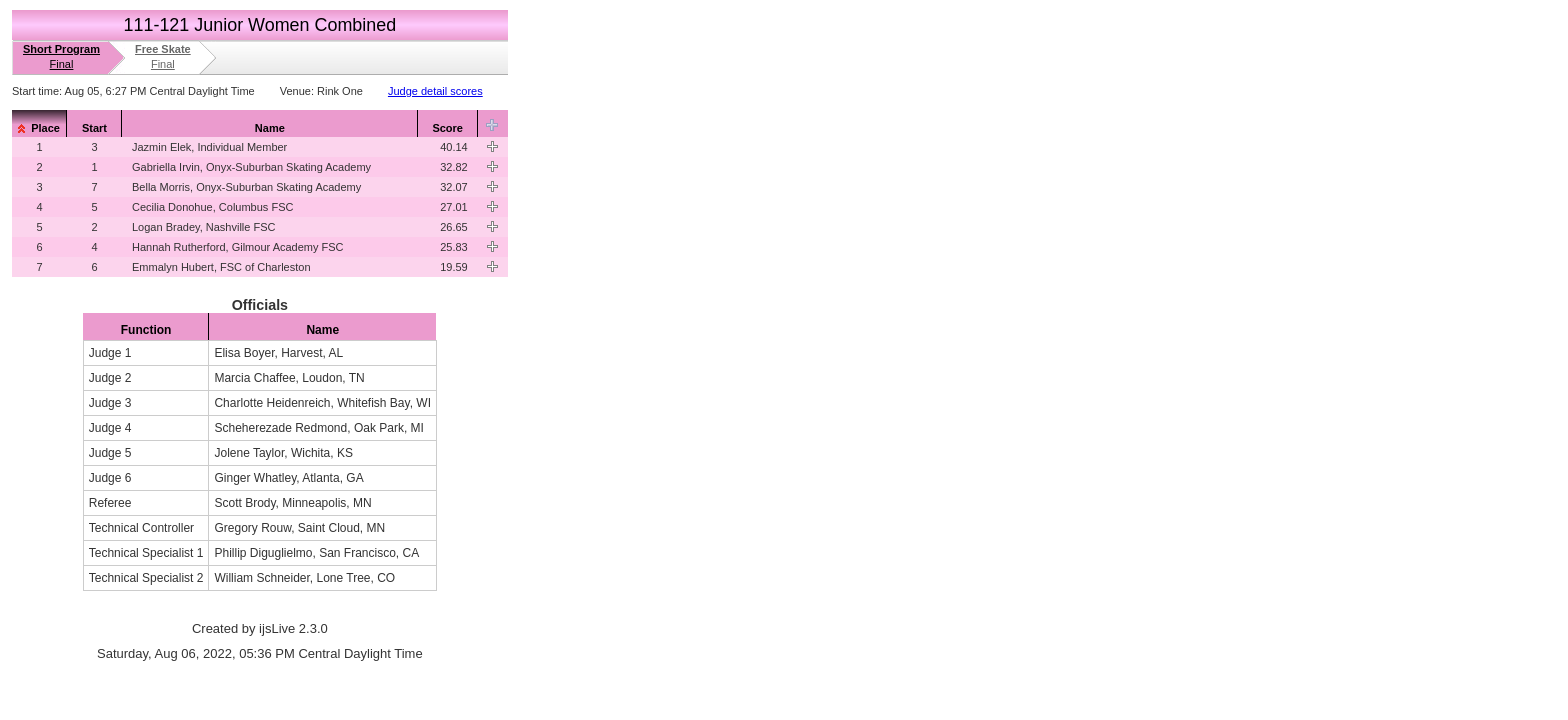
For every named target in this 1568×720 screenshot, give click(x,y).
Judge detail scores (435, 91)
